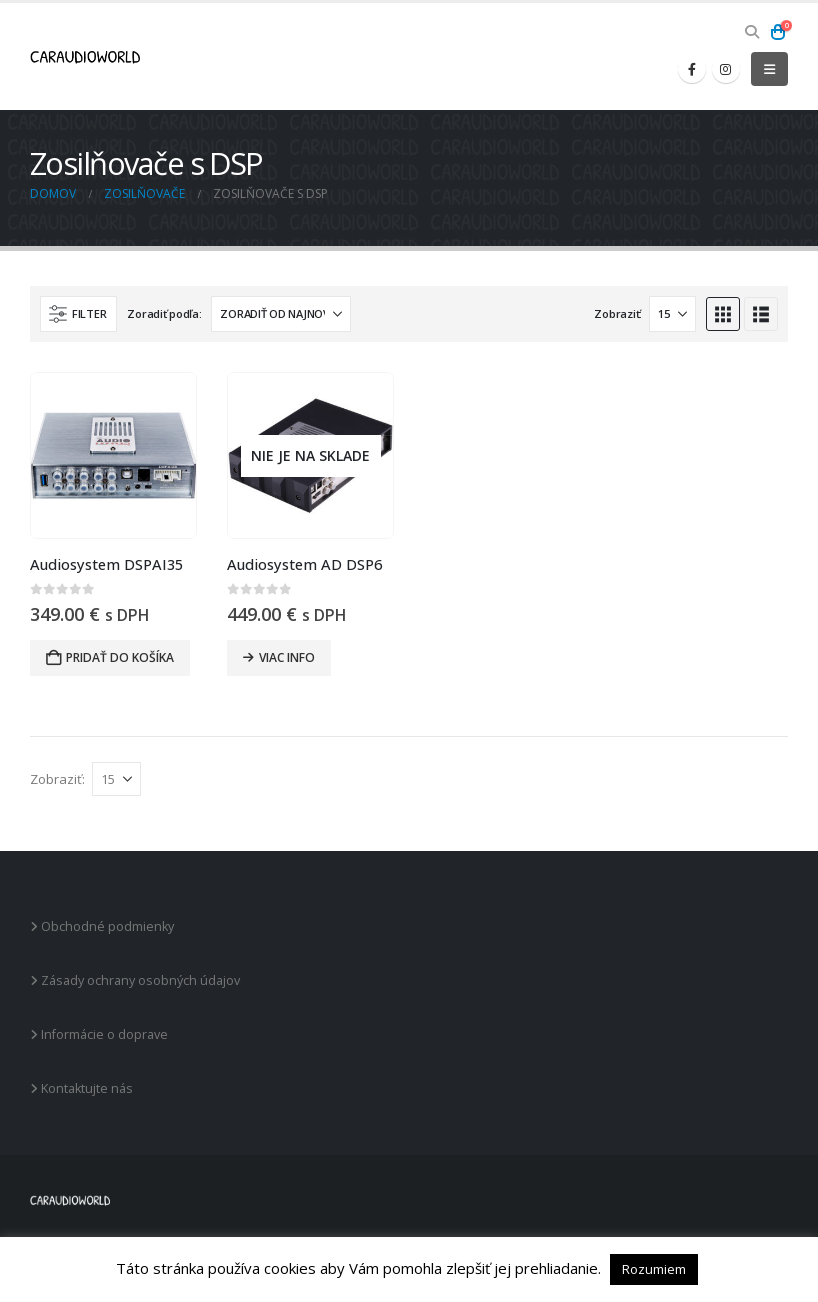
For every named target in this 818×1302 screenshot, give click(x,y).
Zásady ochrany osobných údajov (135, 980)
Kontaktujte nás (81, 1088)
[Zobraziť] (672, 314)
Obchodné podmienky (102, 926)
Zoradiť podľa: (164, 313)
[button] (751, 32)
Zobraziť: (618, 313)
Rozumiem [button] (654, 1269)
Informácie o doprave (99, 1034)
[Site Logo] (85, 57)
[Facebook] (692, 69)
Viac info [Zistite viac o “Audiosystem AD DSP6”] (287, 657)
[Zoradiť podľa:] (281, 314)
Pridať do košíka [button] (120, 657)
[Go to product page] (113, 455)
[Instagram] (726, 69)
